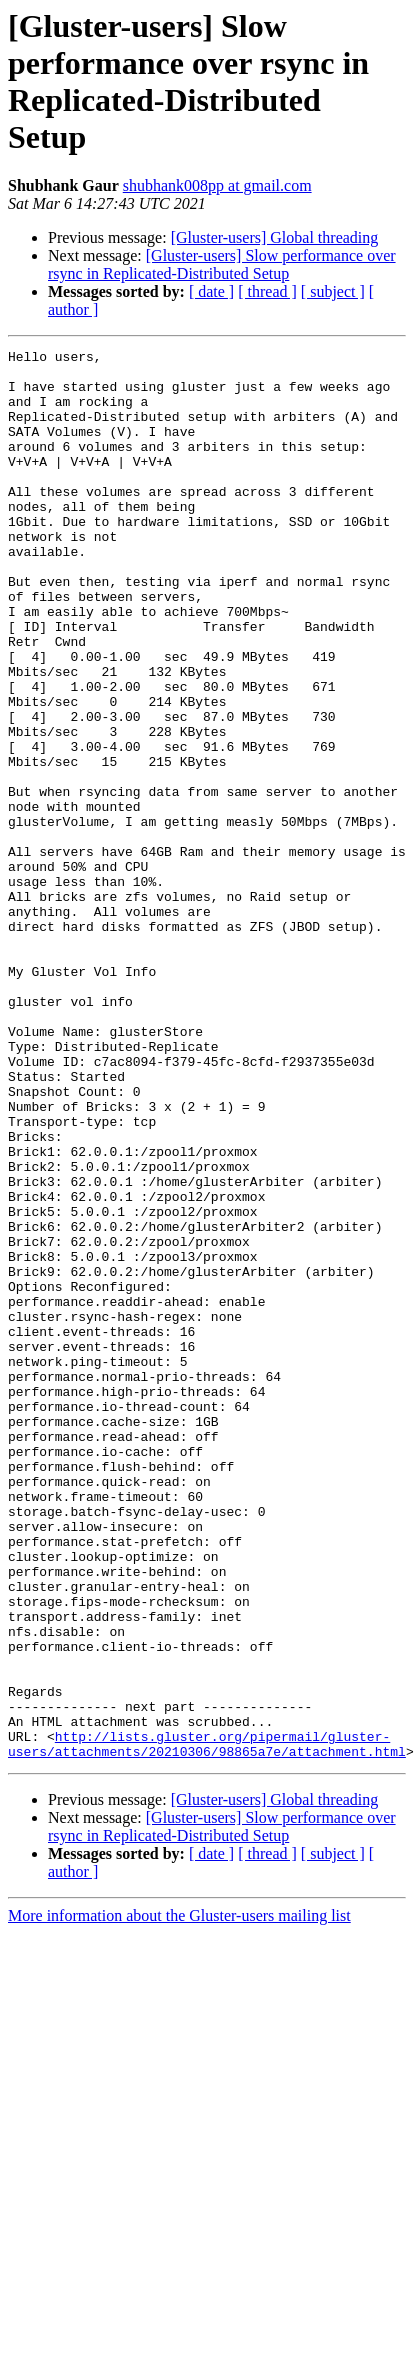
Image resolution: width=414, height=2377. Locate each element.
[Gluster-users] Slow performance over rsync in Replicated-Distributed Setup (222, 264)
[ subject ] (333, 291)
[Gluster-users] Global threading (275, 237)
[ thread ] (267, 291)
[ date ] (211, 291)
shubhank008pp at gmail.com (217, 185)
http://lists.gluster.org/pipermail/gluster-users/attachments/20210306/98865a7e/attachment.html (207, 2024)
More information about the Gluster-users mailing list (179, 2197)
